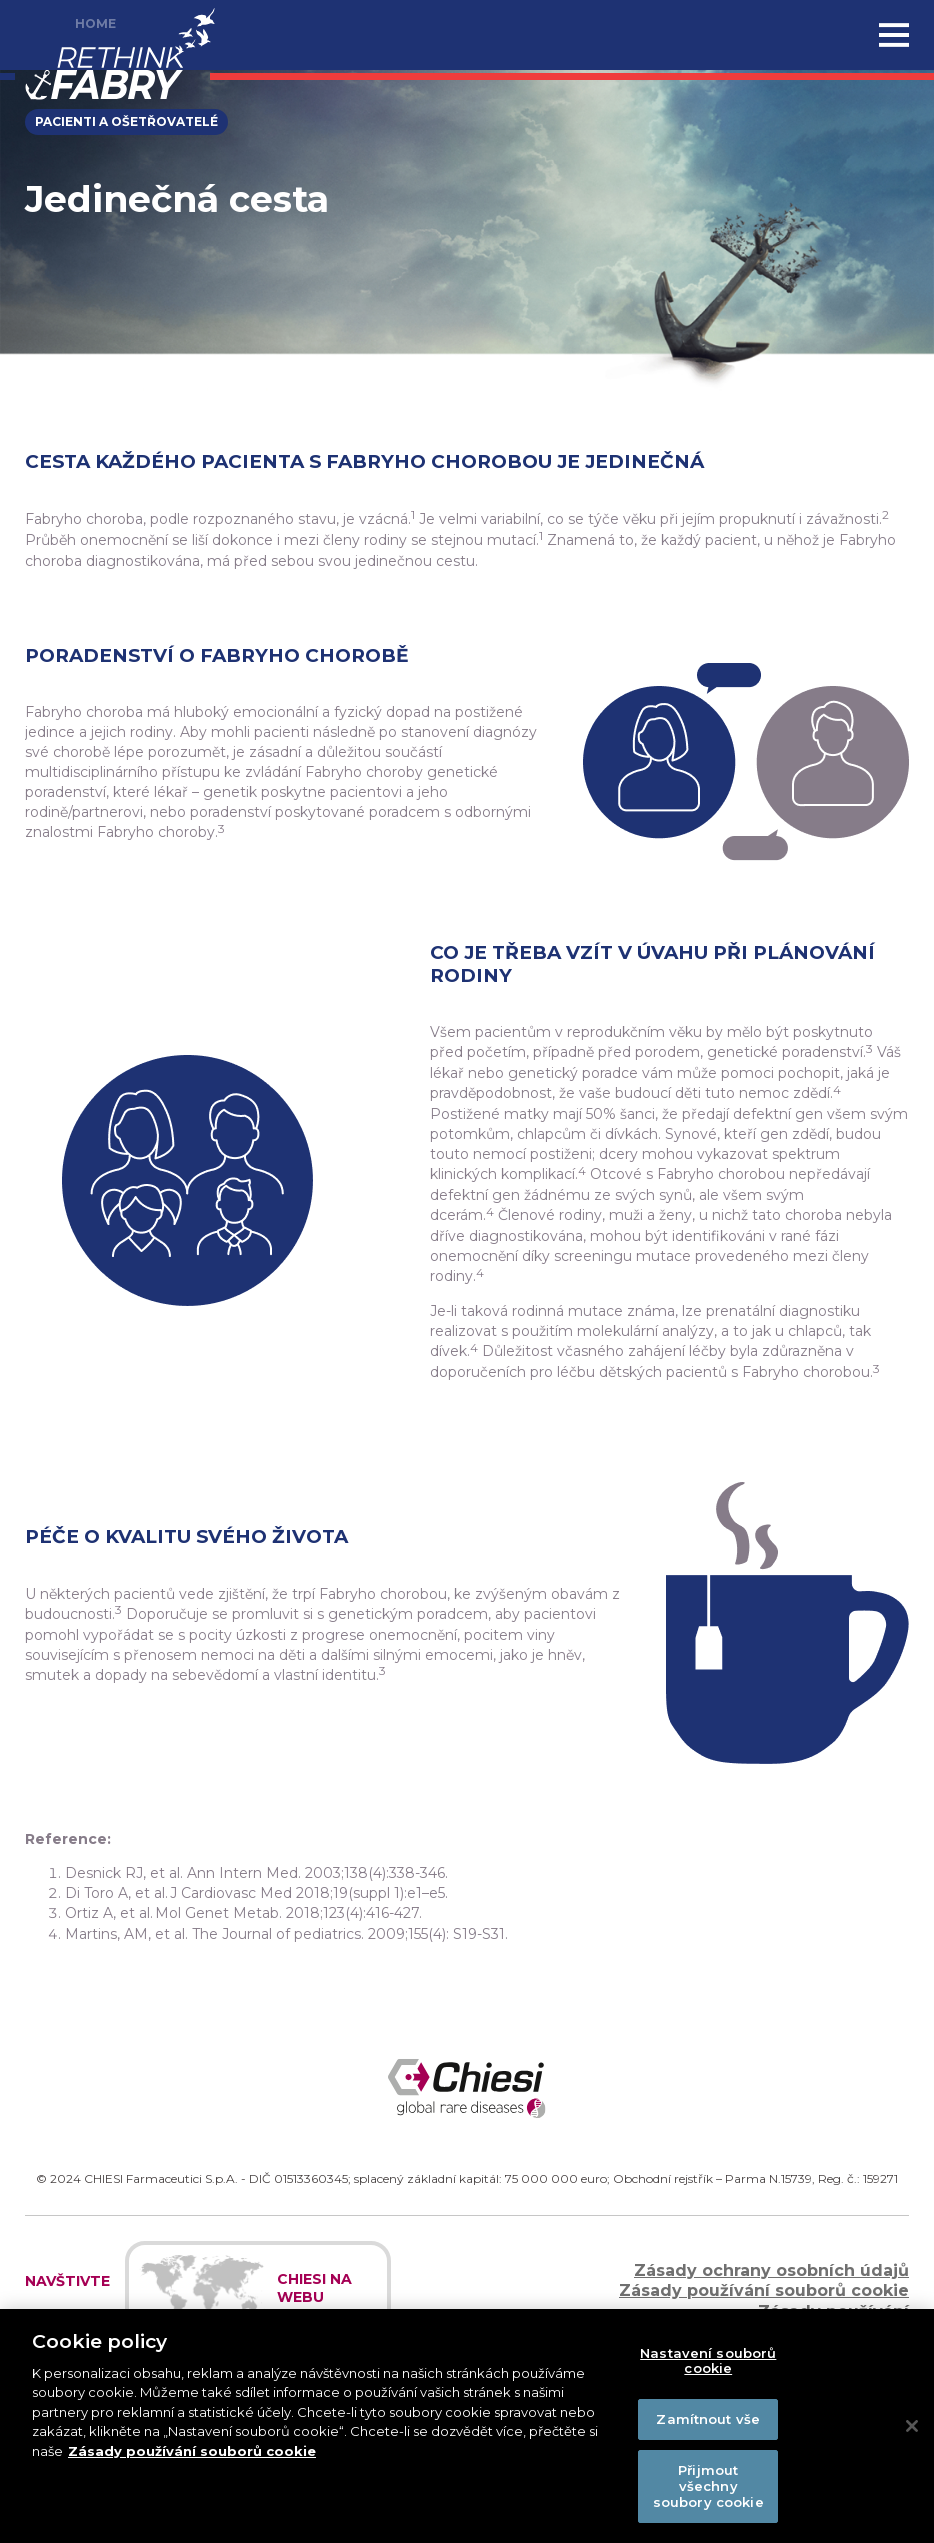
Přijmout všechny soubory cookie (708, 2492)
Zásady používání (833, 2311)
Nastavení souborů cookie (708, 2367)
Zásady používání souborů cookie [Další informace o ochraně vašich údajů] (192, 2458)
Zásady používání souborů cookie (764, 2290)
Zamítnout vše (708, 2426)
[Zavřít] (912, 2433)
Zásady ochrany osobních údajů (771, 2270)
